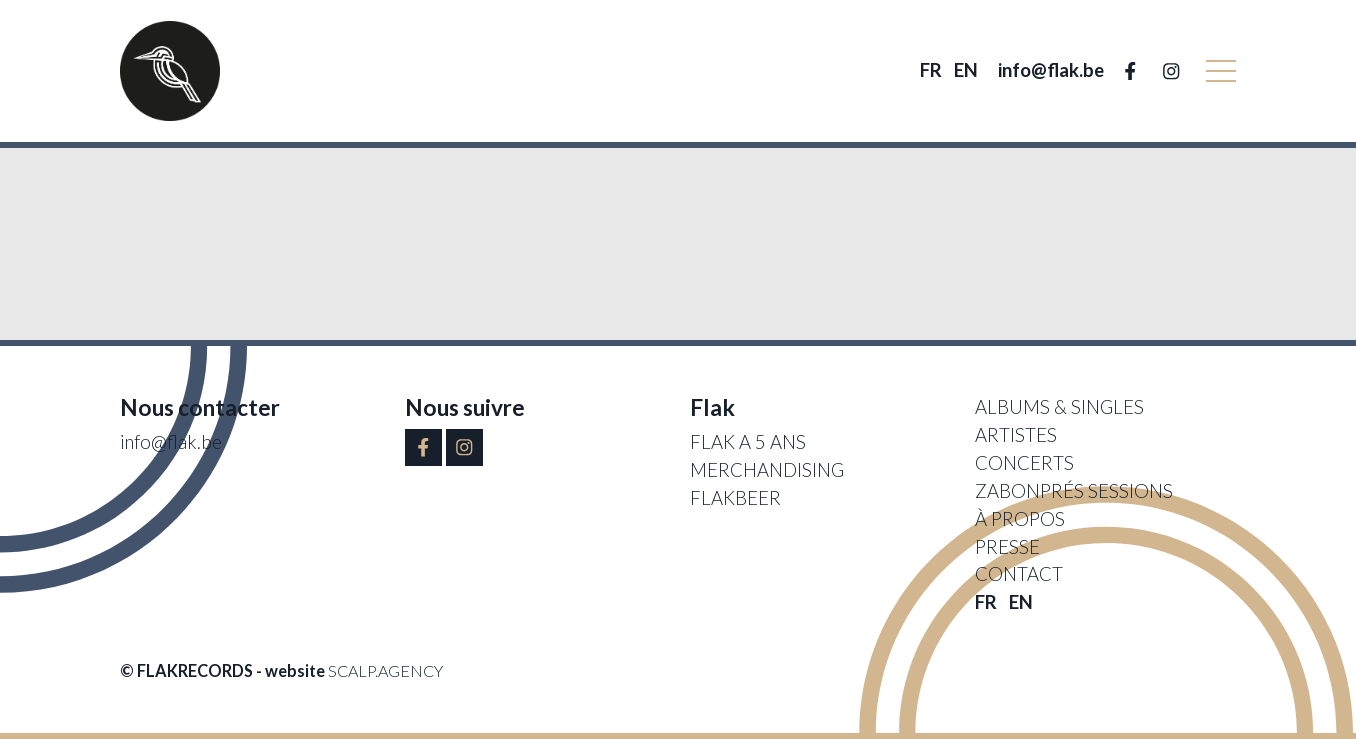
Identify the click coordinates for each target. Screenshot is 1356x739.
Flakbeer (735, 498)
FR (931, 70)
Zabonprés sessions (1074, 491)
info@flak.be (1051, 70)
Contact (1019, 574)
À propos (1020, 519)
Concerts (1024, 463)
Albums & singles (1059, 407)
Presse (1007, 547)
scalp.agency (385, 670)
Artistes (1016, 435)
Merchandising (767, 470)
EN (966, 70)
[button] (1221, 71)
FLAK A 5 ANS (748, 442)
